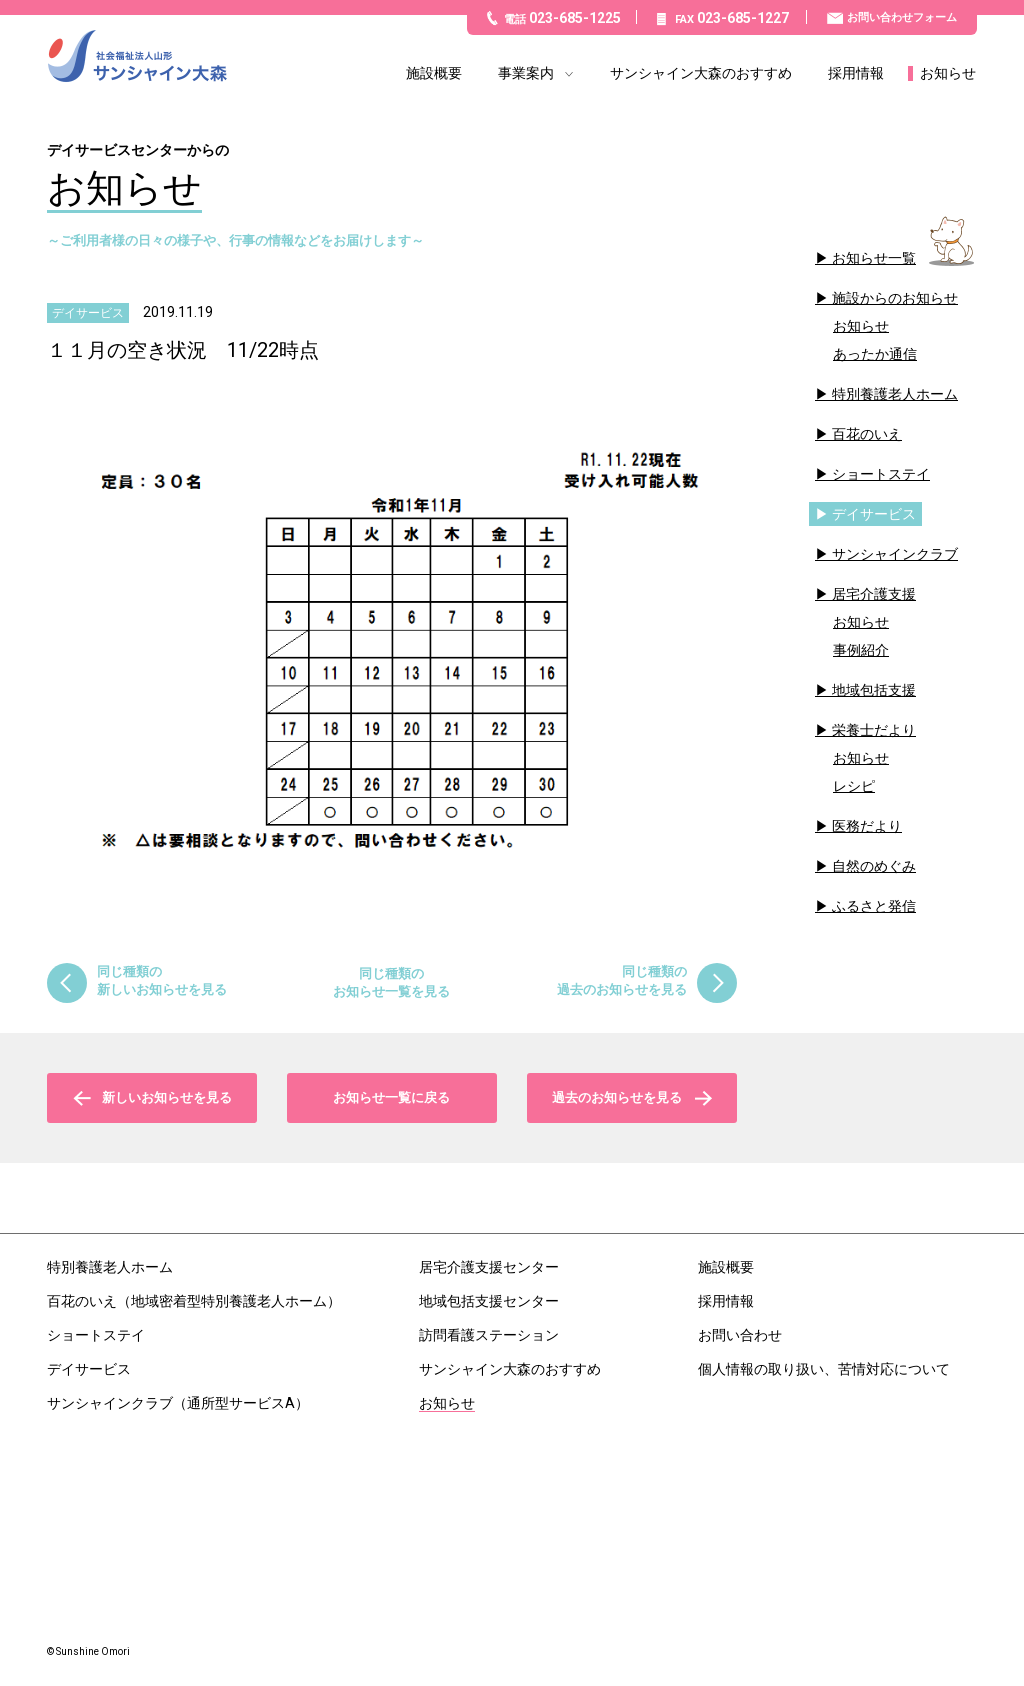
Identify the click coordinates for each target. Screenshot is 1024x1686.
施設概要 (434, 73)
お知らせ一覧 (874, 258)
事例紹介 (861, 650)
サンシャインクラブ (895, 554)
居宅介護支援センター (489, 1267)
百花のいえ (867, 434)
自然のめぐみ (874, 866)
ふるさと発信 (874, 906)
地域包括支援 (874, 690)
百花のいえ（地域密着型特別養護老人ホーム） (194, 1301)
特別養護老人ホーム (895, 394)
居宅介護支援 (874, 594)
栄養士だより (874, 730)
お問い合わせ (740, 1335)
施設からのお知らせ (895, 298)
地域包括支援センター (489, 1301)
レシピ (854, 786)
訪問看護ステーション (489, 1335)
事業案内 (526, 73)
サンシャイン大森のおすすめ (701, 73)
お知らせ (948, 73)
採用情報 (856, 73)
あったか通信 (875, 354)
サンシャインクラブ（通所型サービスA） (178, 1403)
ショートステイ (881, 474)
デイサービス (874, 514)
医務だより (867, 826)
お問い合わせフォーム (902, 17)
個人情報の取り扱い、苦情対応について (824, 1369)
